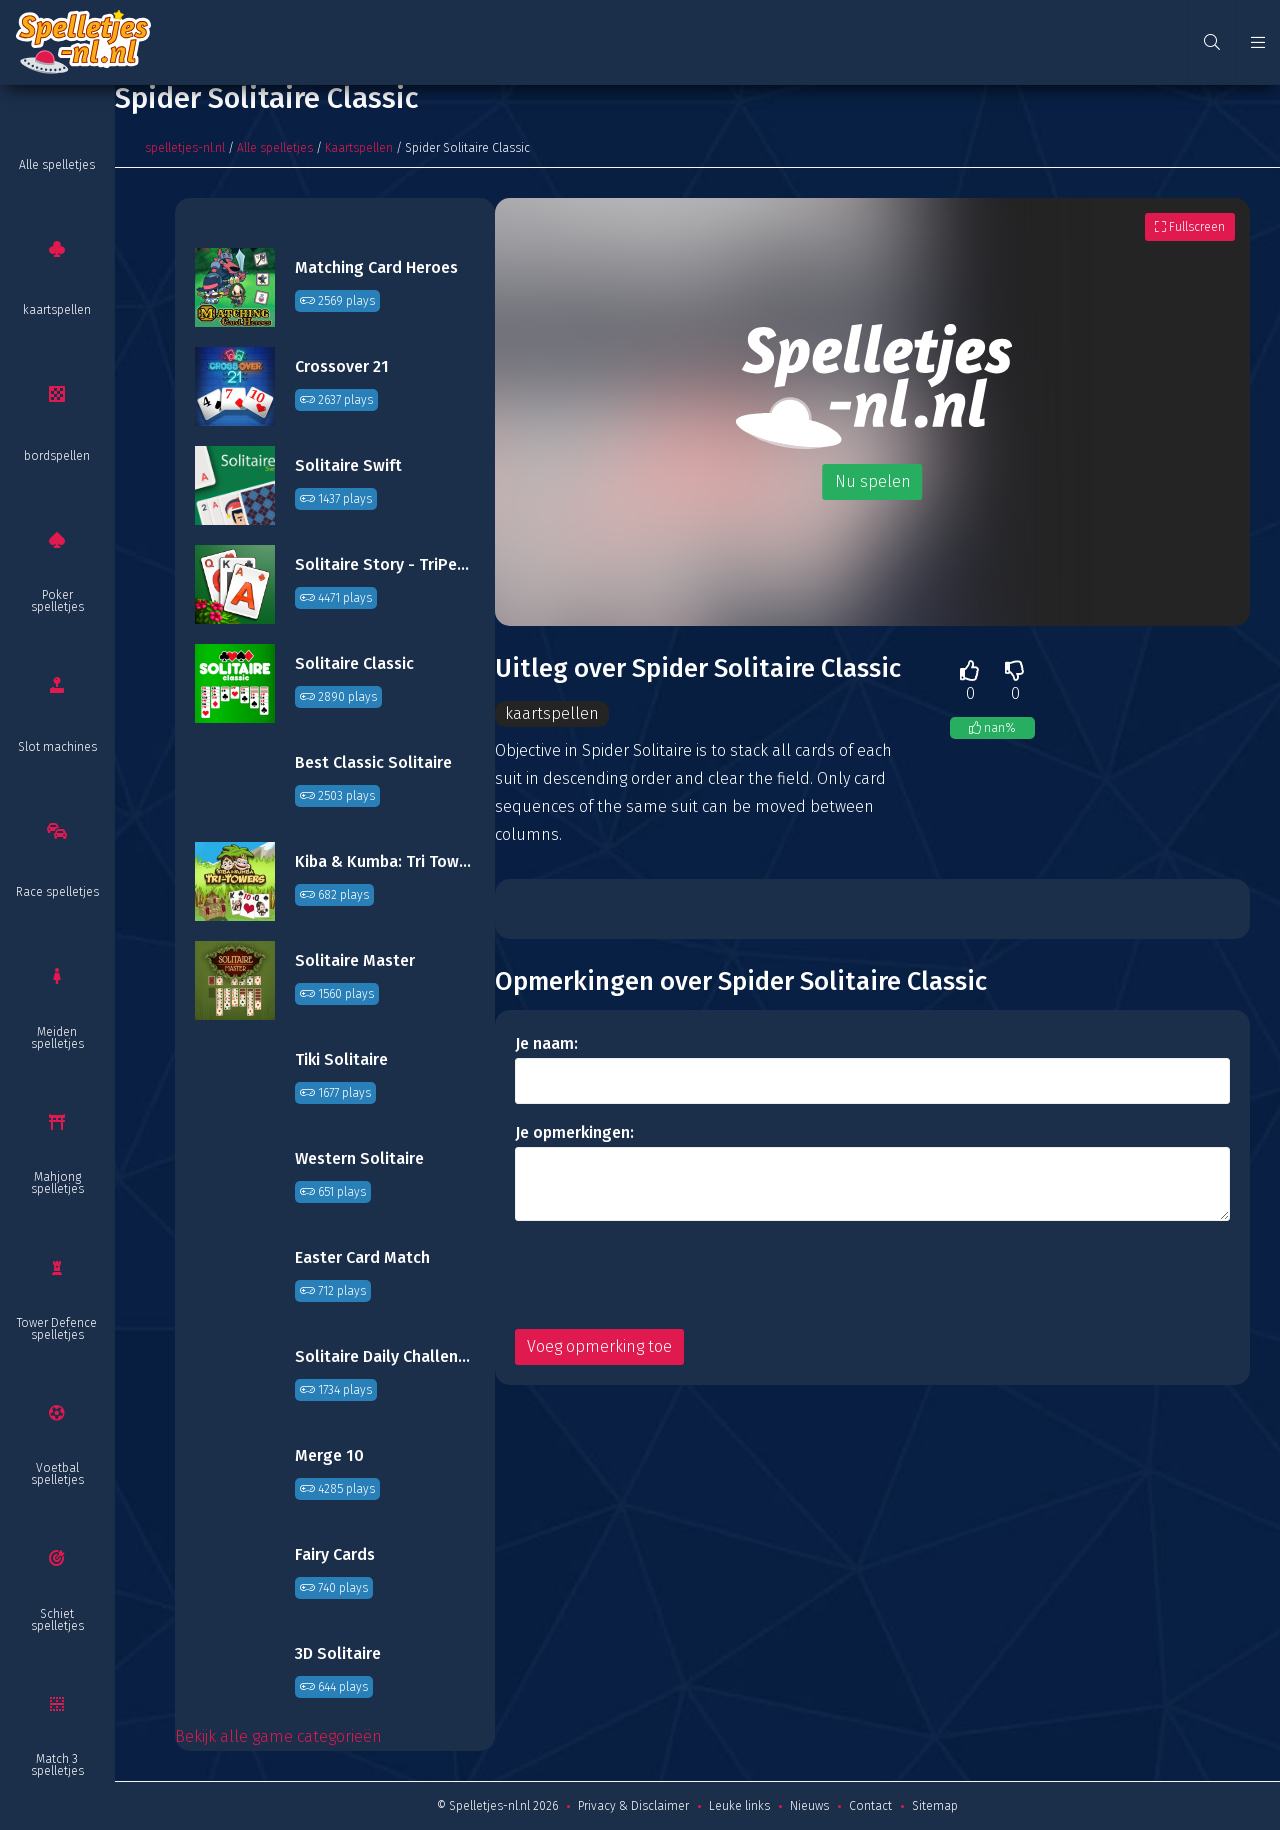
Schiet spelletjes (57, 1620)
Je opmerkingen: (574, 1132)
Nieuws (809, 1806)
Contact (870, 1806)
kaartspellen (57, 310)
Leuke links (739, 1806)
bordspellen (57, 456)
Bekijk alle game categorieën (278, 1736)
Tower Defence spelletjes (57, 1329)
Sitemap (935, 1806)
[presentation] (667, 1275)
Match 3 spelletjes (57, 1765)
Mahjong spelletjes (57, 1183)
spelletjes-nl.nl (185, 148)
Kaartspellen (359, 148)
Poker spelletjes (57, 601)
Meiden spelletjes (57, 1038)
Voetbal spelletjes (57, 1474)
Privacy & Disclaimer (633, 1806)
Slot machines (57, 747)
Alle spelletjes (57, 165)
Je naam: (546, 1043)
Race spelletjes (57, 892)
